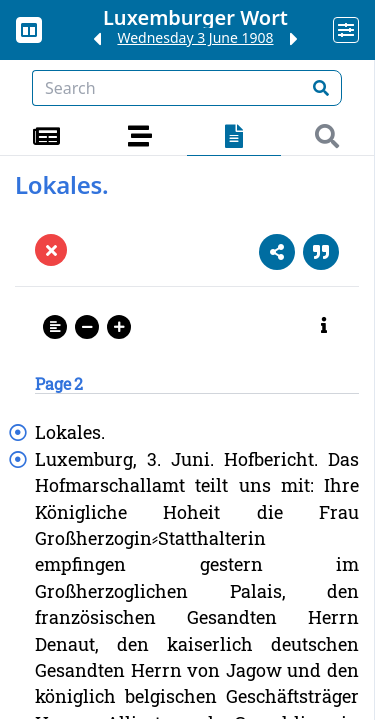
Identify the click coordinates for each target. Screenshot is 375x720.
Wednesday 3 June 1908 (195, 37)
